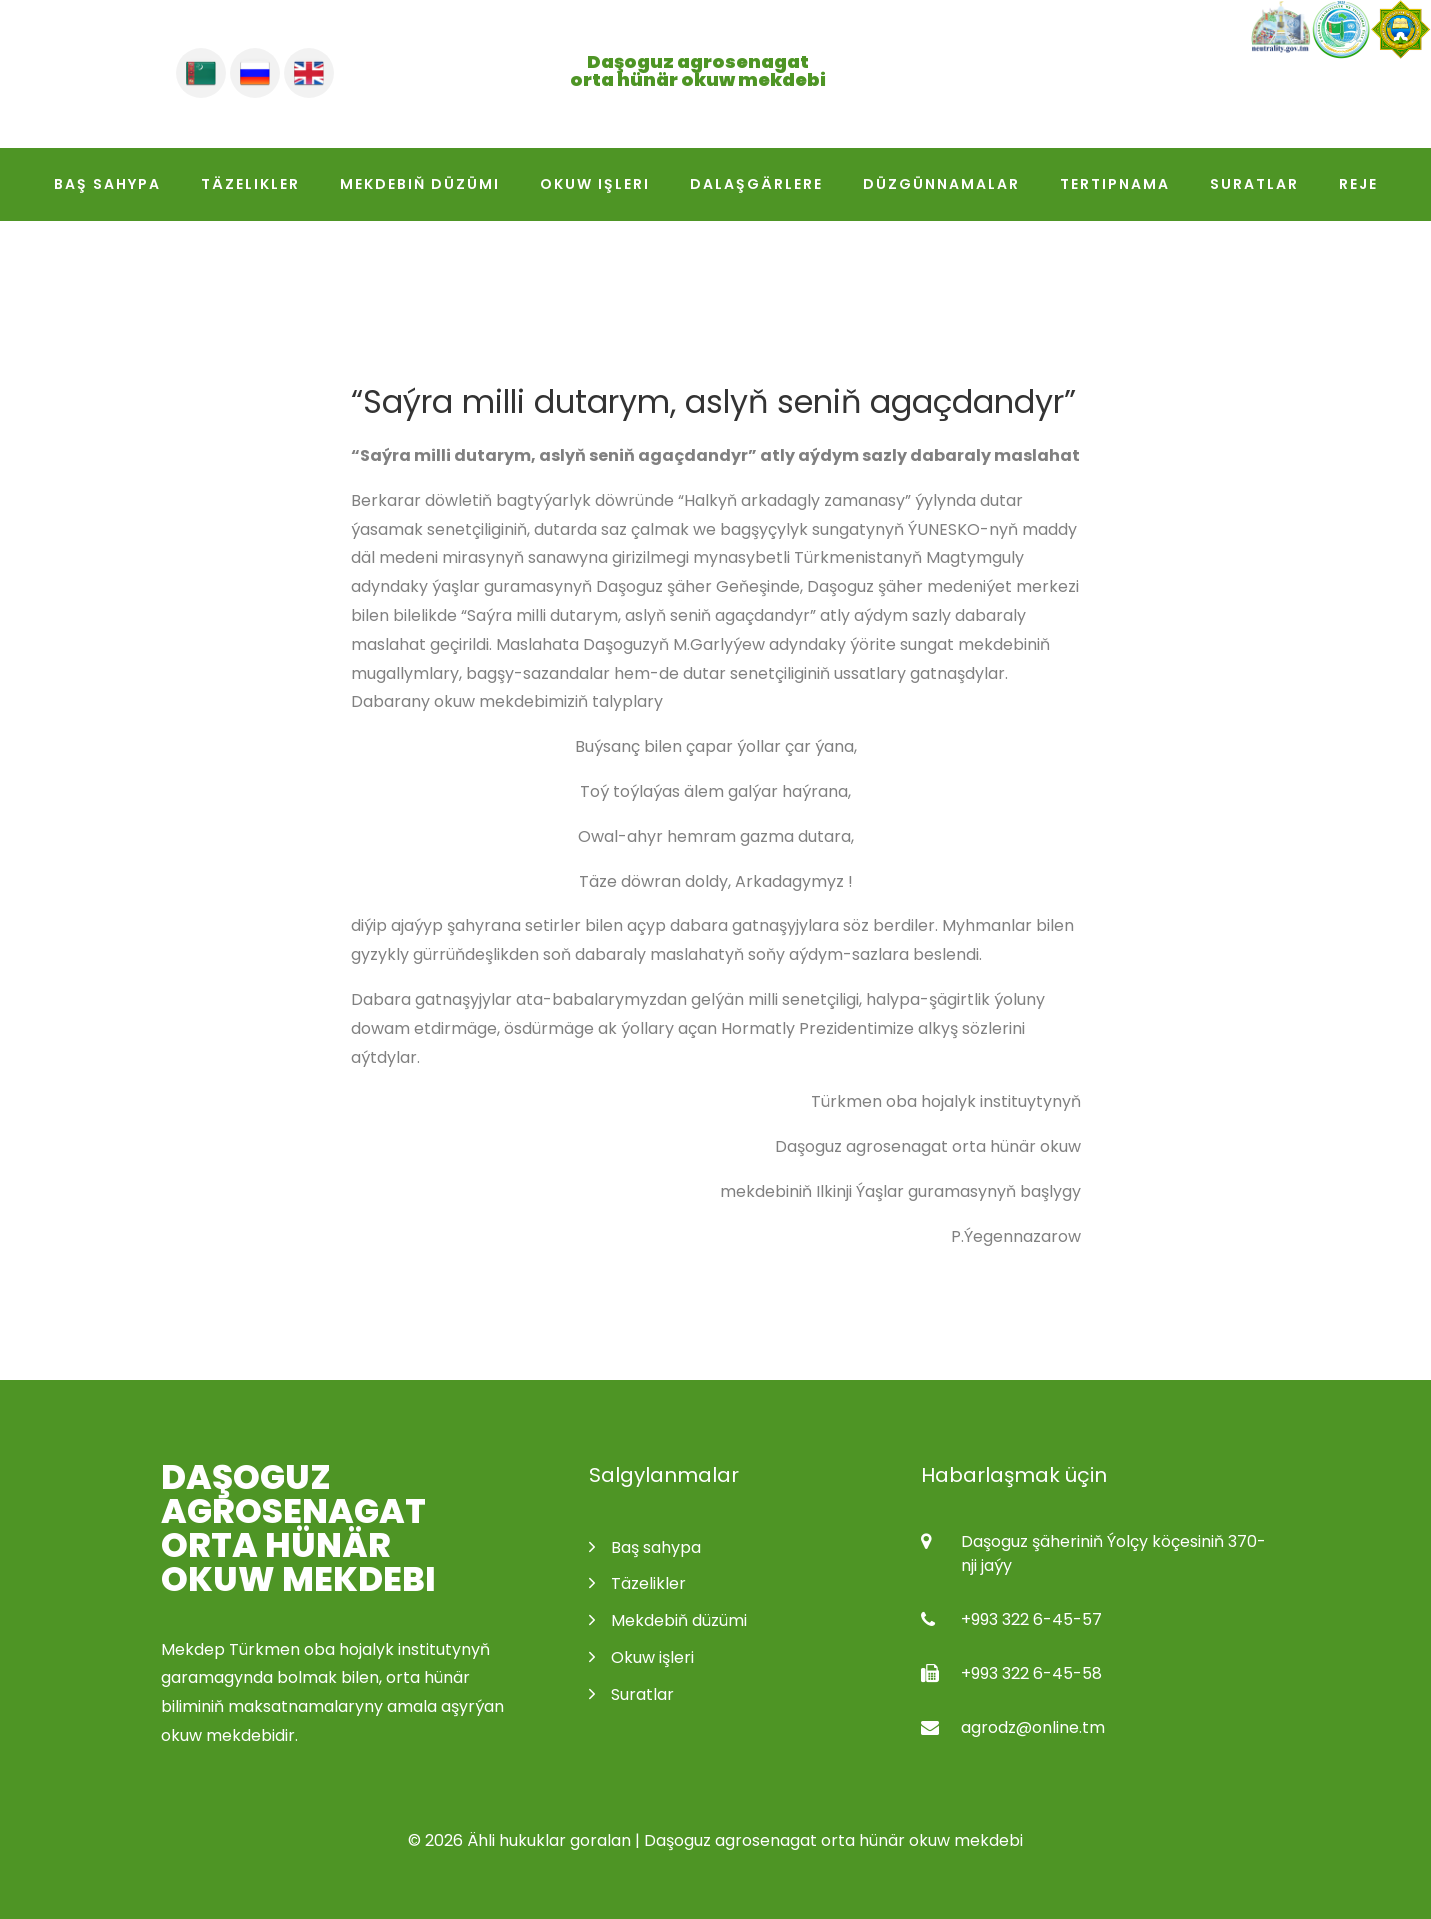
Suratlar (1254, 184)
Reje (1358, 184)
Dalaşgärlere (756, 184)
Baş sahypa (107, 184)
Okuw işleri (595, 184)
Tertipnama (1115, 184)
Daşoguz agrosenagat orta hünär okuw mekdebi (298, 1528)
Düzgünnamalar (941, 184)
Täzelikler (250, 184)
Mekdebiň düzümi (420, 184)
